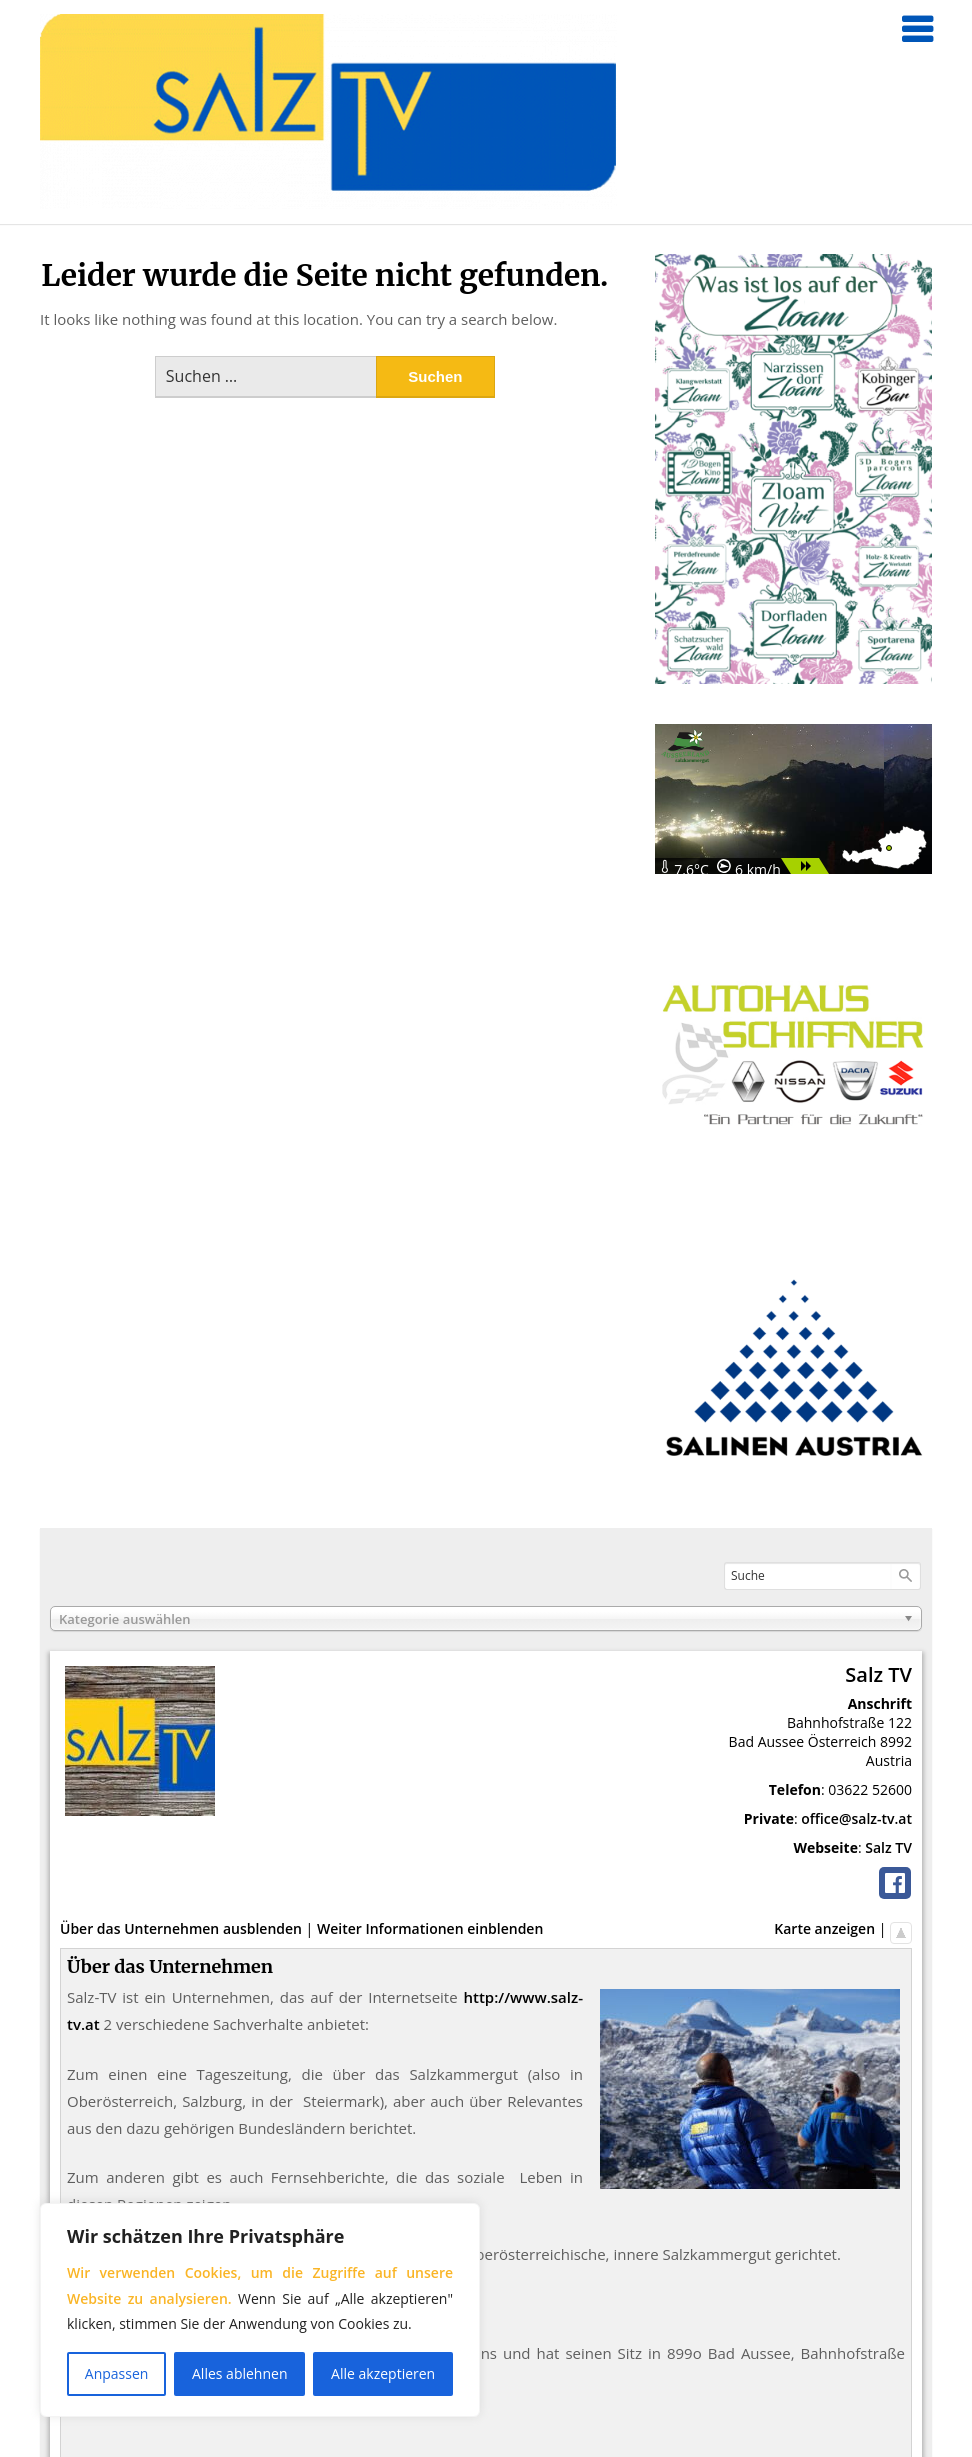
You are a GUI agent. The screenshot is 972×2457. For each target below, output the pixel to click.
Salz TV (888, 1847)
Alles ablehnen (239, 2373)
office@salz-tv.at (856, 1818)
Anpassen (117, 2373)
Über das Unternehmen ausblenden (181, 1928)
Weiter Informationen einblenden (430, 1928)
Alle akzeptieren (383, 2373)
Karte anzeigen (824, 1928)
